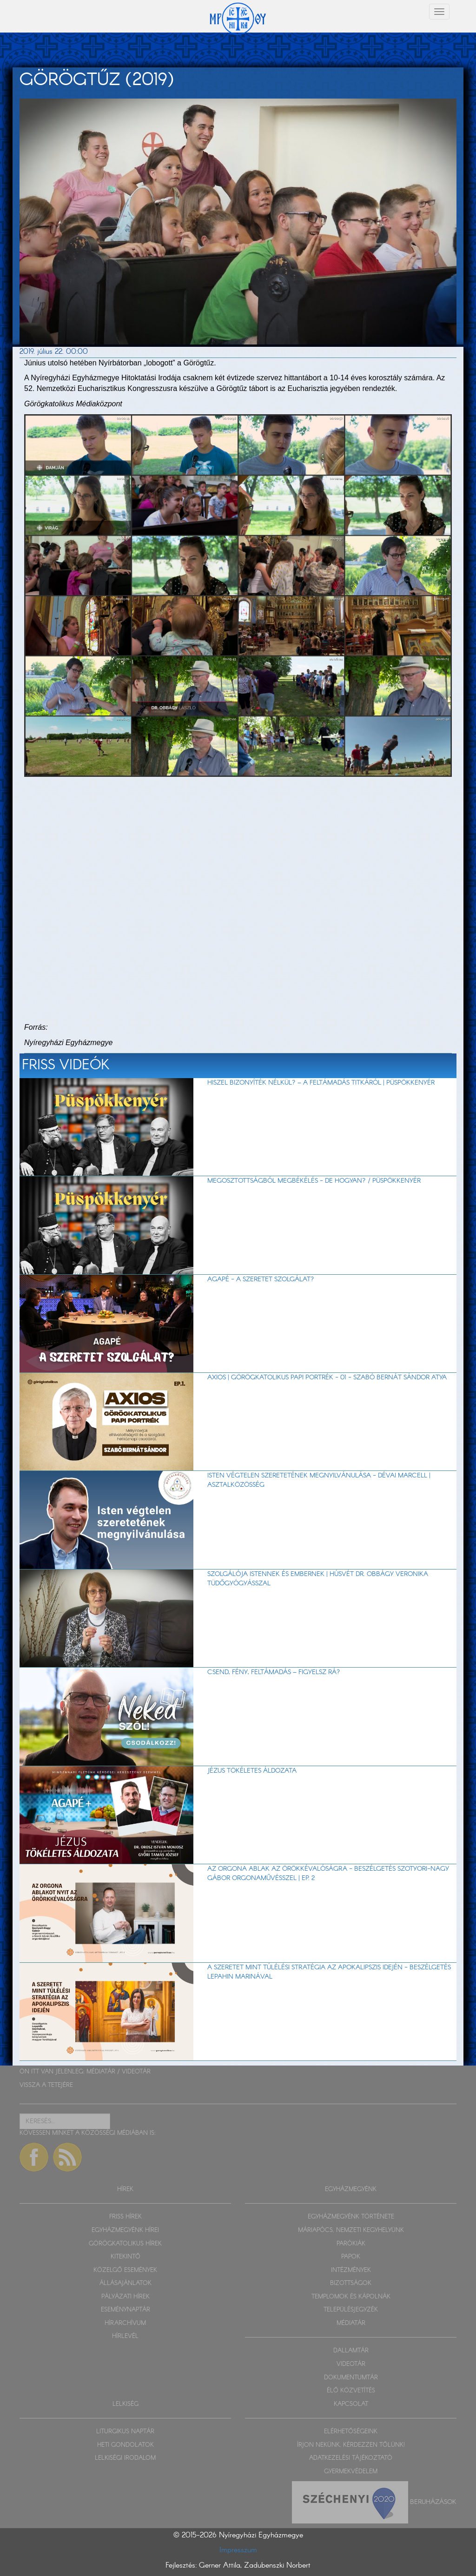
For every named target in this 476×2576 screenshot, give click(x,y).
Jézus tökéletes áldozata (252, 1770)
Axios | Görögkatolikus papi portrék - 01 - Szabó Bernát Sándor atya (327, 1377)
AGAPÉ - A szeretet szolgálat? (260, 1279)
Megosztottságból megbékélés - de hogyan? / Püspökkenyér (314, 1180)
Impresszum (238, 2550)
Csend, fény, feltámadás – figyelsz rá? (273, 1672)
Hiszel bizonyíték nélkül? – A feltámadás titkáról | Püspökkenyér (321, 1082)
